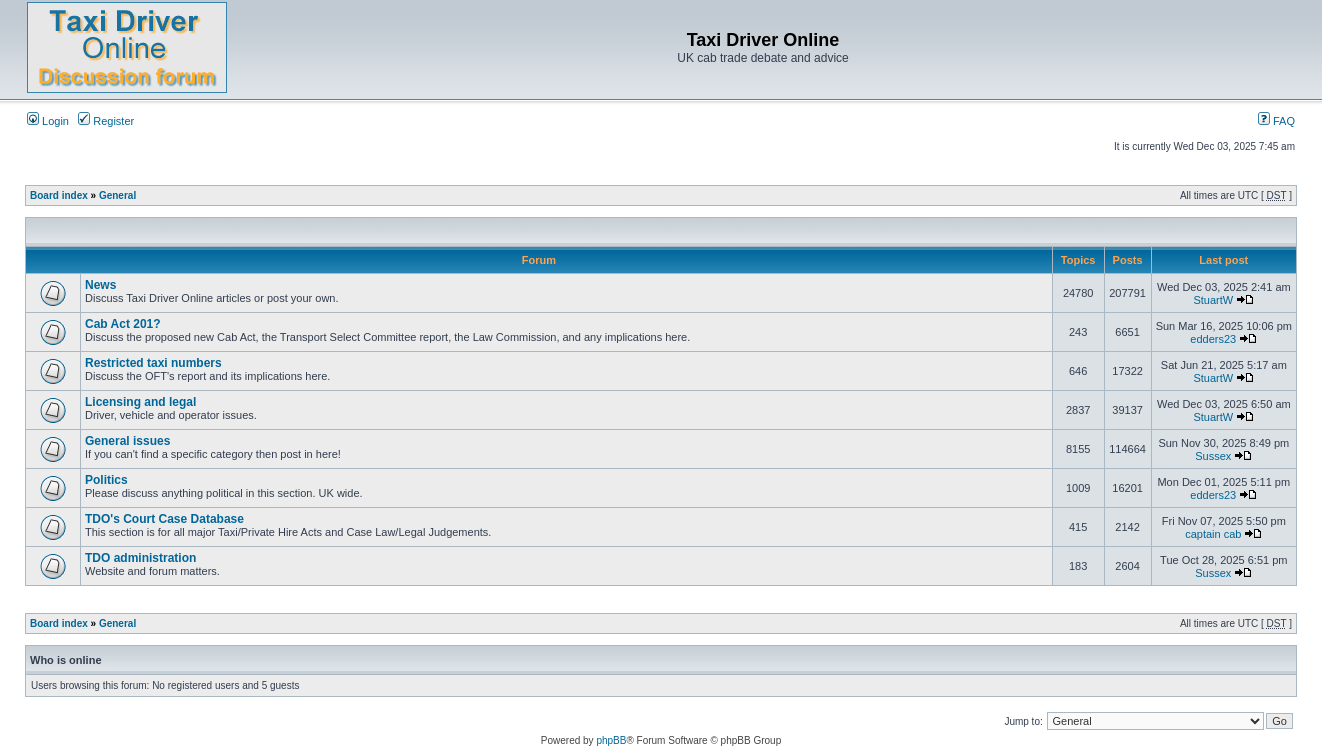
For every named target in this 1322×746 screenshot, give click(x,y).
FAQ (1276, 121)
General (117, 195)
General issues (127, 441)
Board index (59, 195)
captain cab (1213, 534)
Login (48, 121)
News (100, 285)
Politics (106, 480)
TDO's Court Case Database (164, 519)
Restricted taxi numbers (153, 363)
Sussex (1213, 456)
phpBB (611, 740)
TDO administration (140, 558)
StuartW (1213, 300)
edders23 (1213, 339)
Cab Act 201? (123, 324)
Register (106, 121)
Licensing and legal (140, 402)
